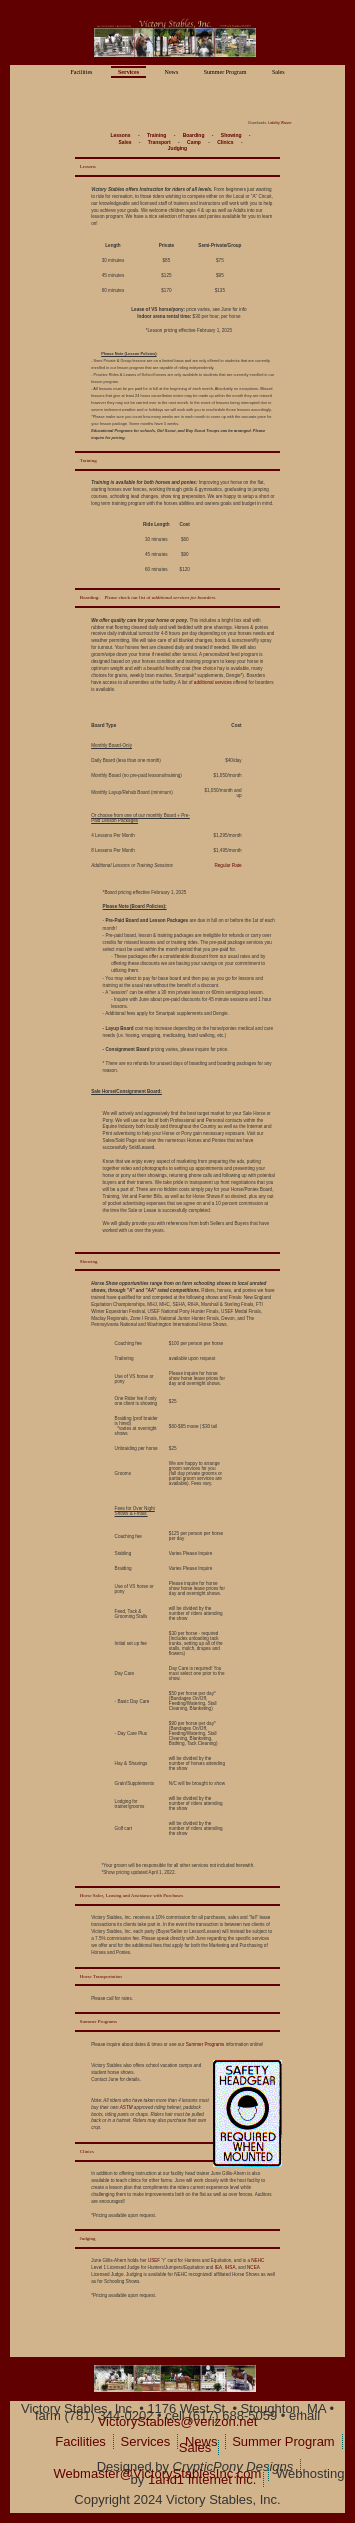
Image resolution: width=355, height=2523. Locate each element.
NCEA (253, 2267)
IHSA (230, 2267)
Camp (194, 142)
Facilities (81, 72)
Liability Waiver (280, 123)
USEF (154, 2260)
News (172, 72)
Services (128, 72)
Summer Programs (205, 2044)
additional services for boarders (184, 597)
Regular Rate (227, 865)
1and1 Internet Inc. (202, 2479)
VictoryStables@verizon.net (178, 2421)
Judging (177, 148)
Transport (159, 142)
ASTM (126, 2107)
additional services (213, 682)
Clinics (225, 142)
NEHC (257, 2260)
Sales (278, 72)
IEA (218, 2267)
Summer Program (225, 72)
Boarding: (90, 597)
